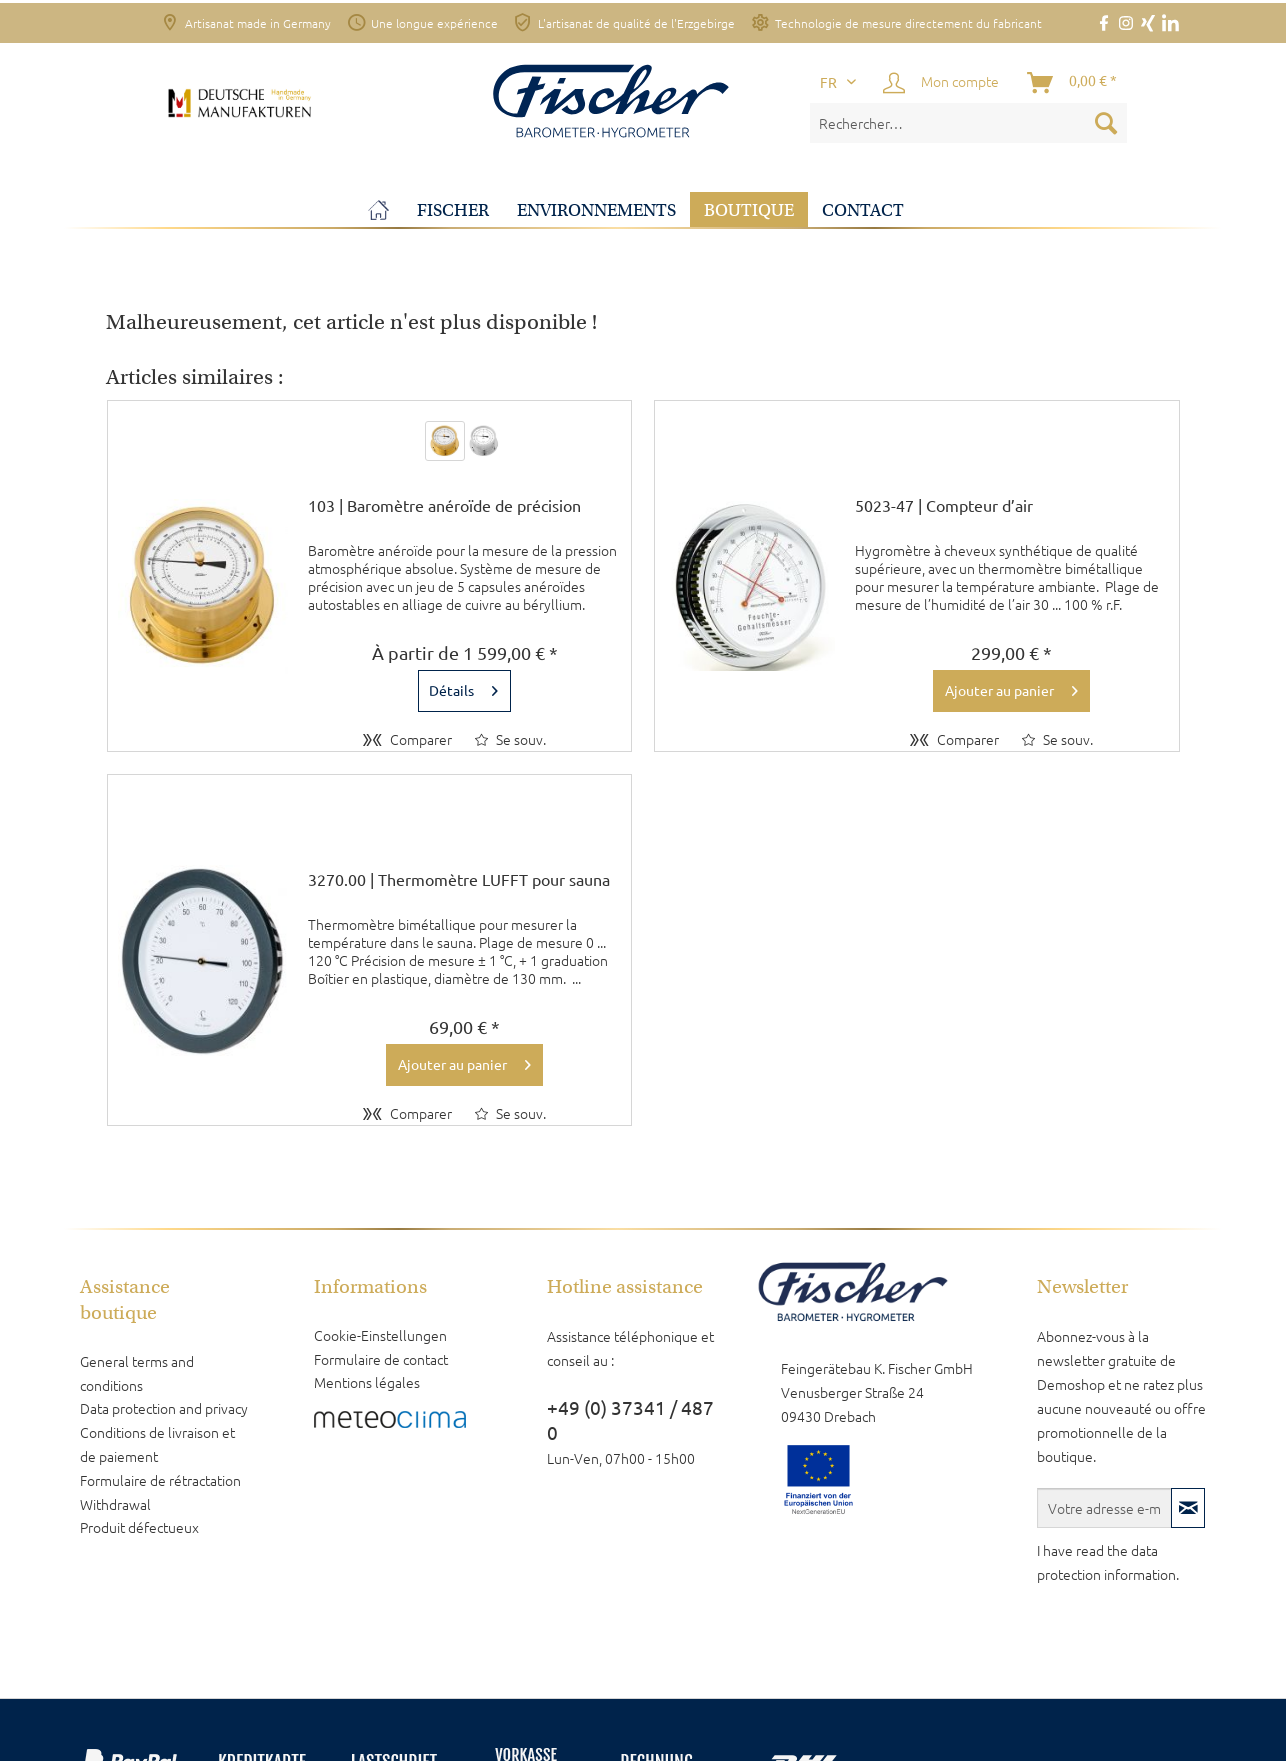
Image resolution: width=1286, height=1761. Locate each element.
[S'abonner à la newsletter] (1188, 1508)
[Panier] (1073, 83)
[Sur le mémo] (510, 739)
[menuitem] (969, 123)
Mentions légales (367, 1382)
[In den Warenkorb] (1011, 691)
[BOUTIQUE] (749, 210)
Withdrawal (115, 1504)
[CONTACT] (863, 210)
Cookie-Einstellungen (380, 1335)
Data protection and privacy (164, 1408)
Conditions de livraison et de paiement (157, 1444)
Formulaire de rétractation (160, 1480)
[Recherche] (1106, 123)
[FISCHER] (453, 210)
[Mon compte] (942, 83)
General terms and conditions (137, 1373)
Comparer (407, 739)
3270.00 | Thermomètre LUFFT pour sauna (459, 880)
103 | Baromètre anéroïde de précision (444, 506)
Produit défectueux (139, 1527)
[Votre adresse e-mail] (1105, 1508)
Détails (463, 687)
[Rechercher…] (969, 123)
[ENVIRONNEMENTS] (596, 210)
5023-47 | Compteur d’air (944, 506)
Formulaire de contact (381, 1359)
